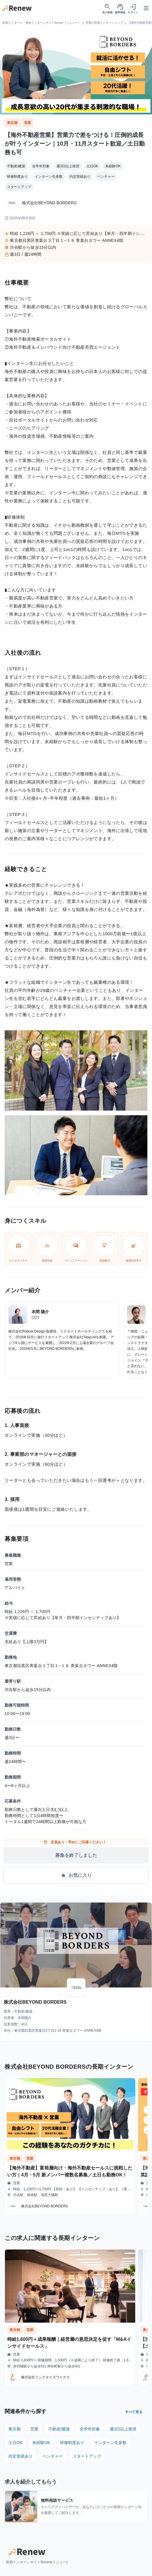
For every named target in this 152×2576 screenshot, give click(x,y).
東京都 (12, 123)
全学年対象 (41, 166)
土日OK (92, 166)
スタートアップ (19, 187)
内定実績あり (79, 177)
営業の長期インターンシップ (104, 22)
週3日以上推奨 (67, 166)
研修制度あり (17, 177)
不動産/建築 (16, 166)
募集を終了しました (76, 1855)
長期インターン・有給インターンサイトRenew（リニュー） (41, 22)
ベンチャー (106, 177)
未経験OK (112, 166)
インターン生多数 (49, 177)
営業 (27, 123)
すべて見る (133, 2412)
